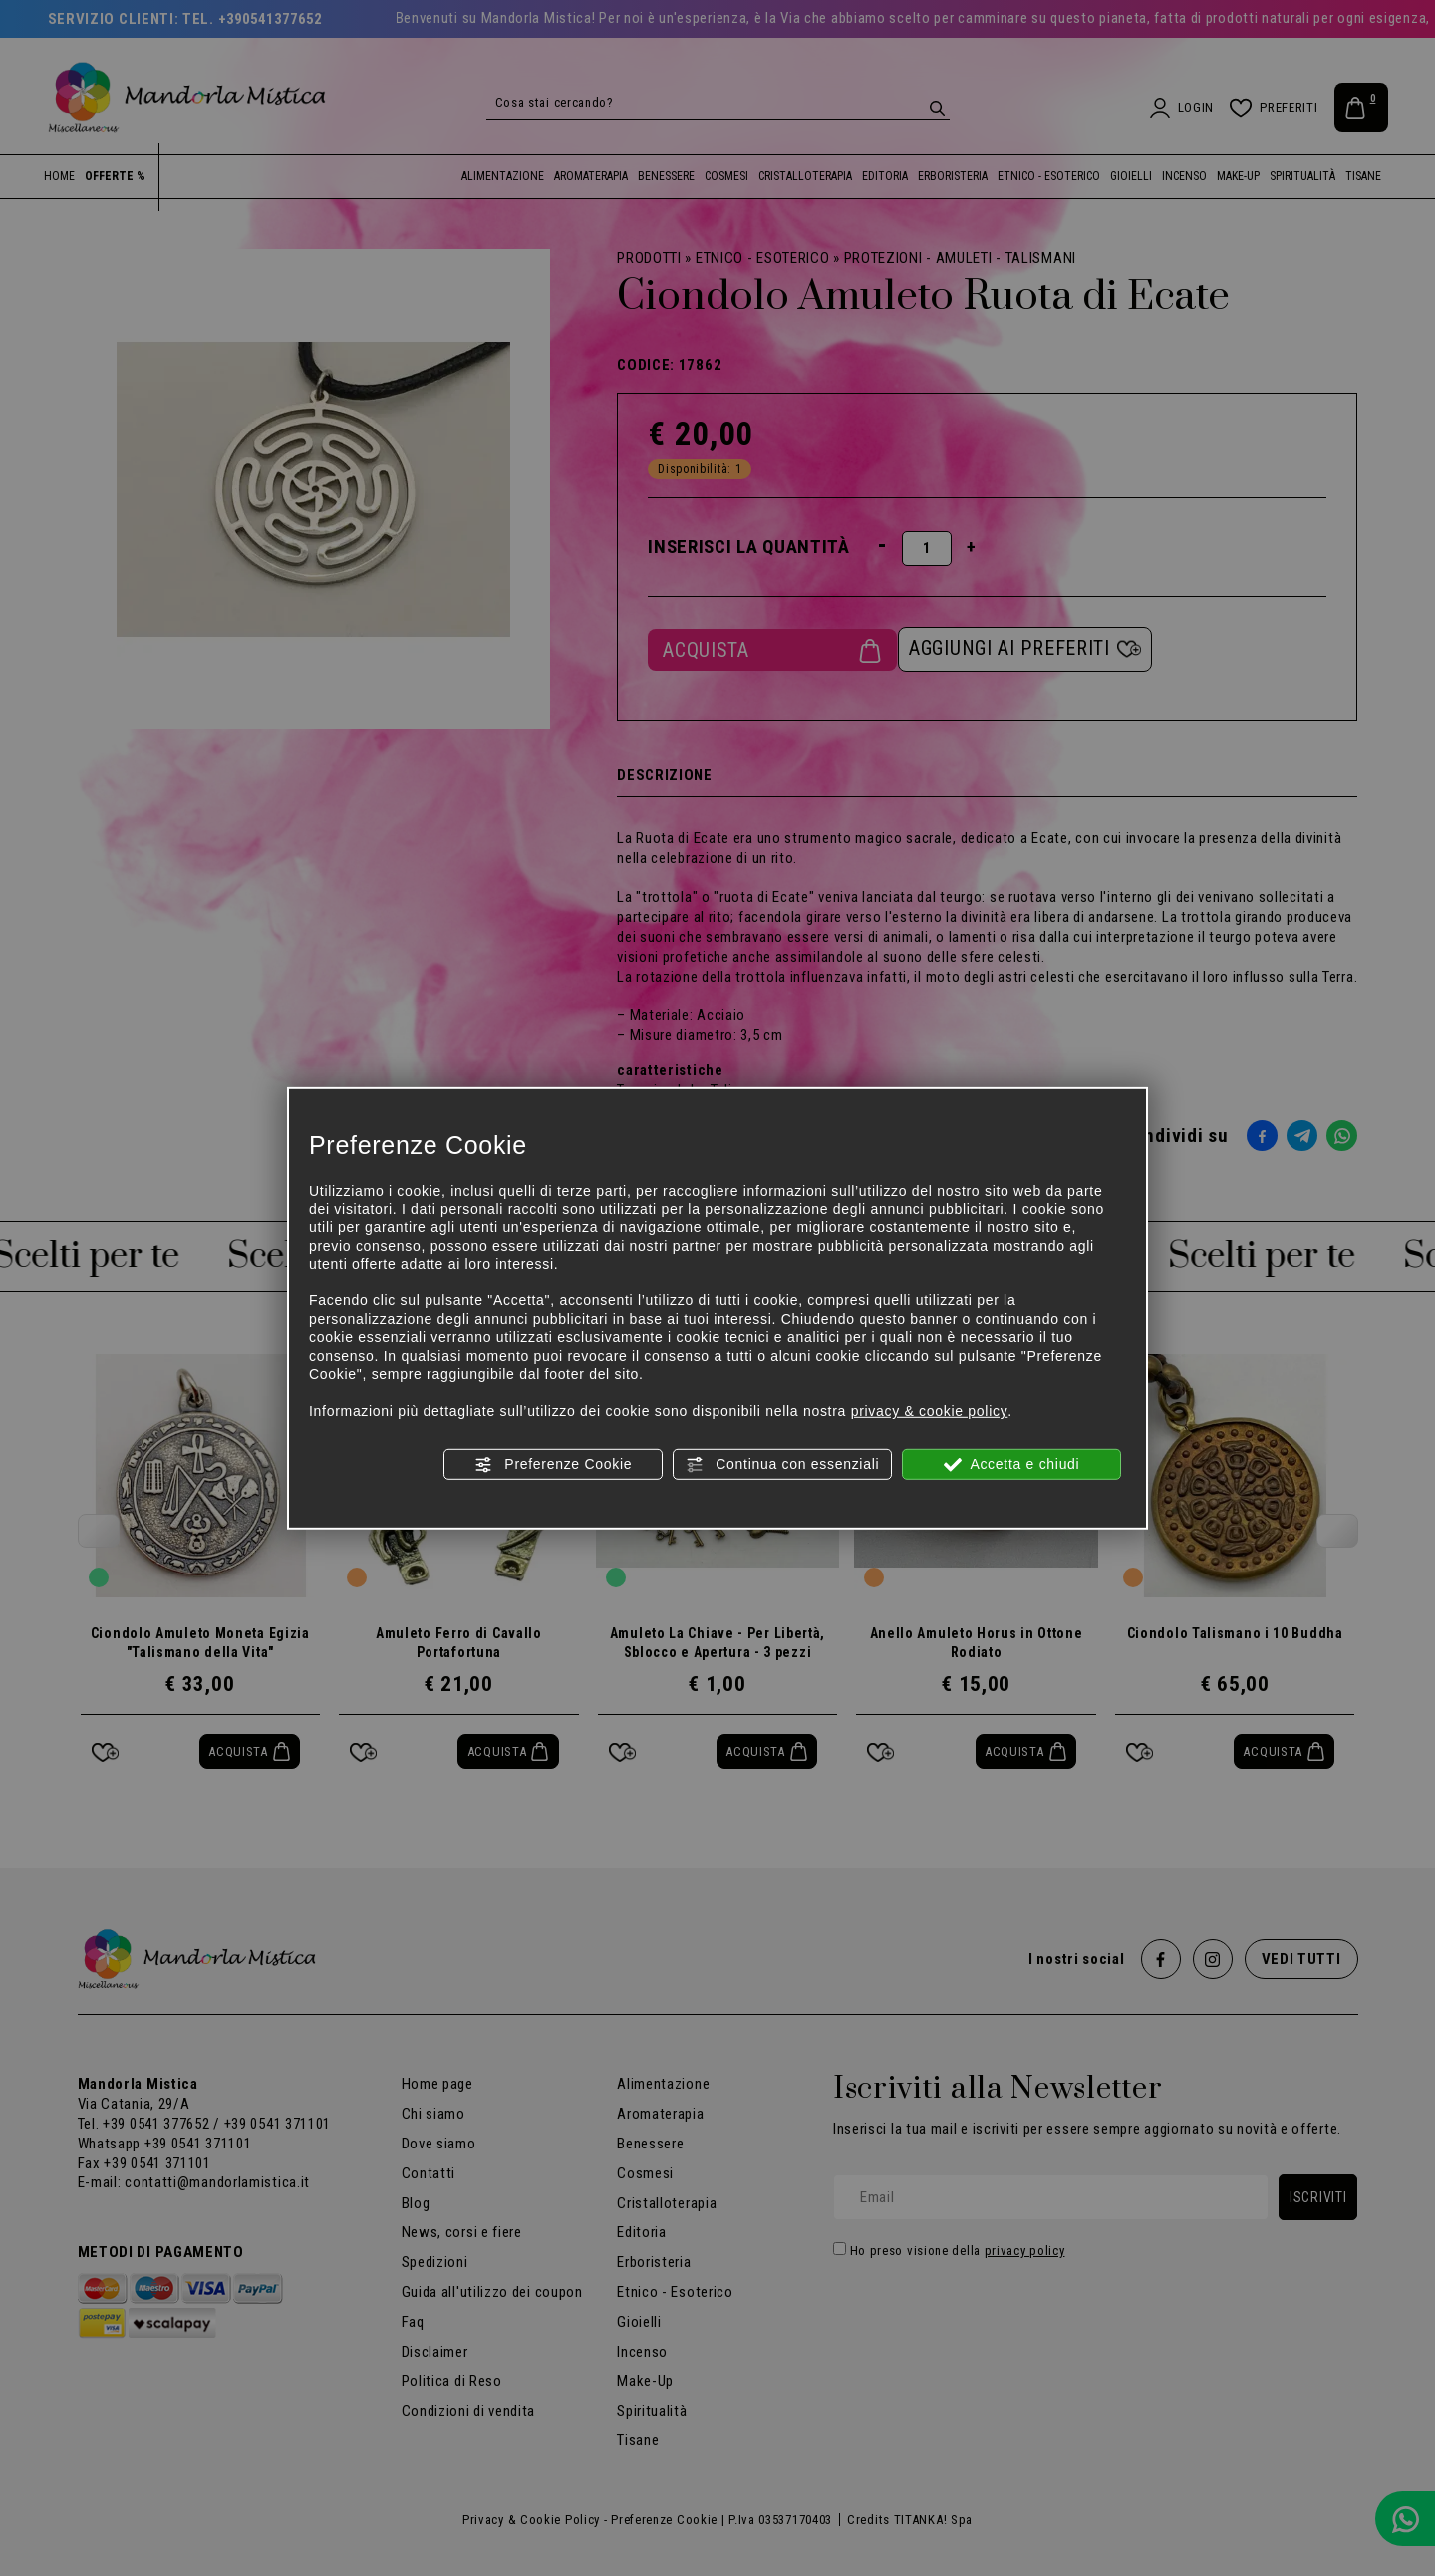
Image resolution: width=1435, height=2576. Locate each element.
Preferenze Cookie (553, 1464)
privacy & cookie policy (929, 1411)
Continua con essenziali (783, 1464)
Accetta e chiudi (1012, 1464)
